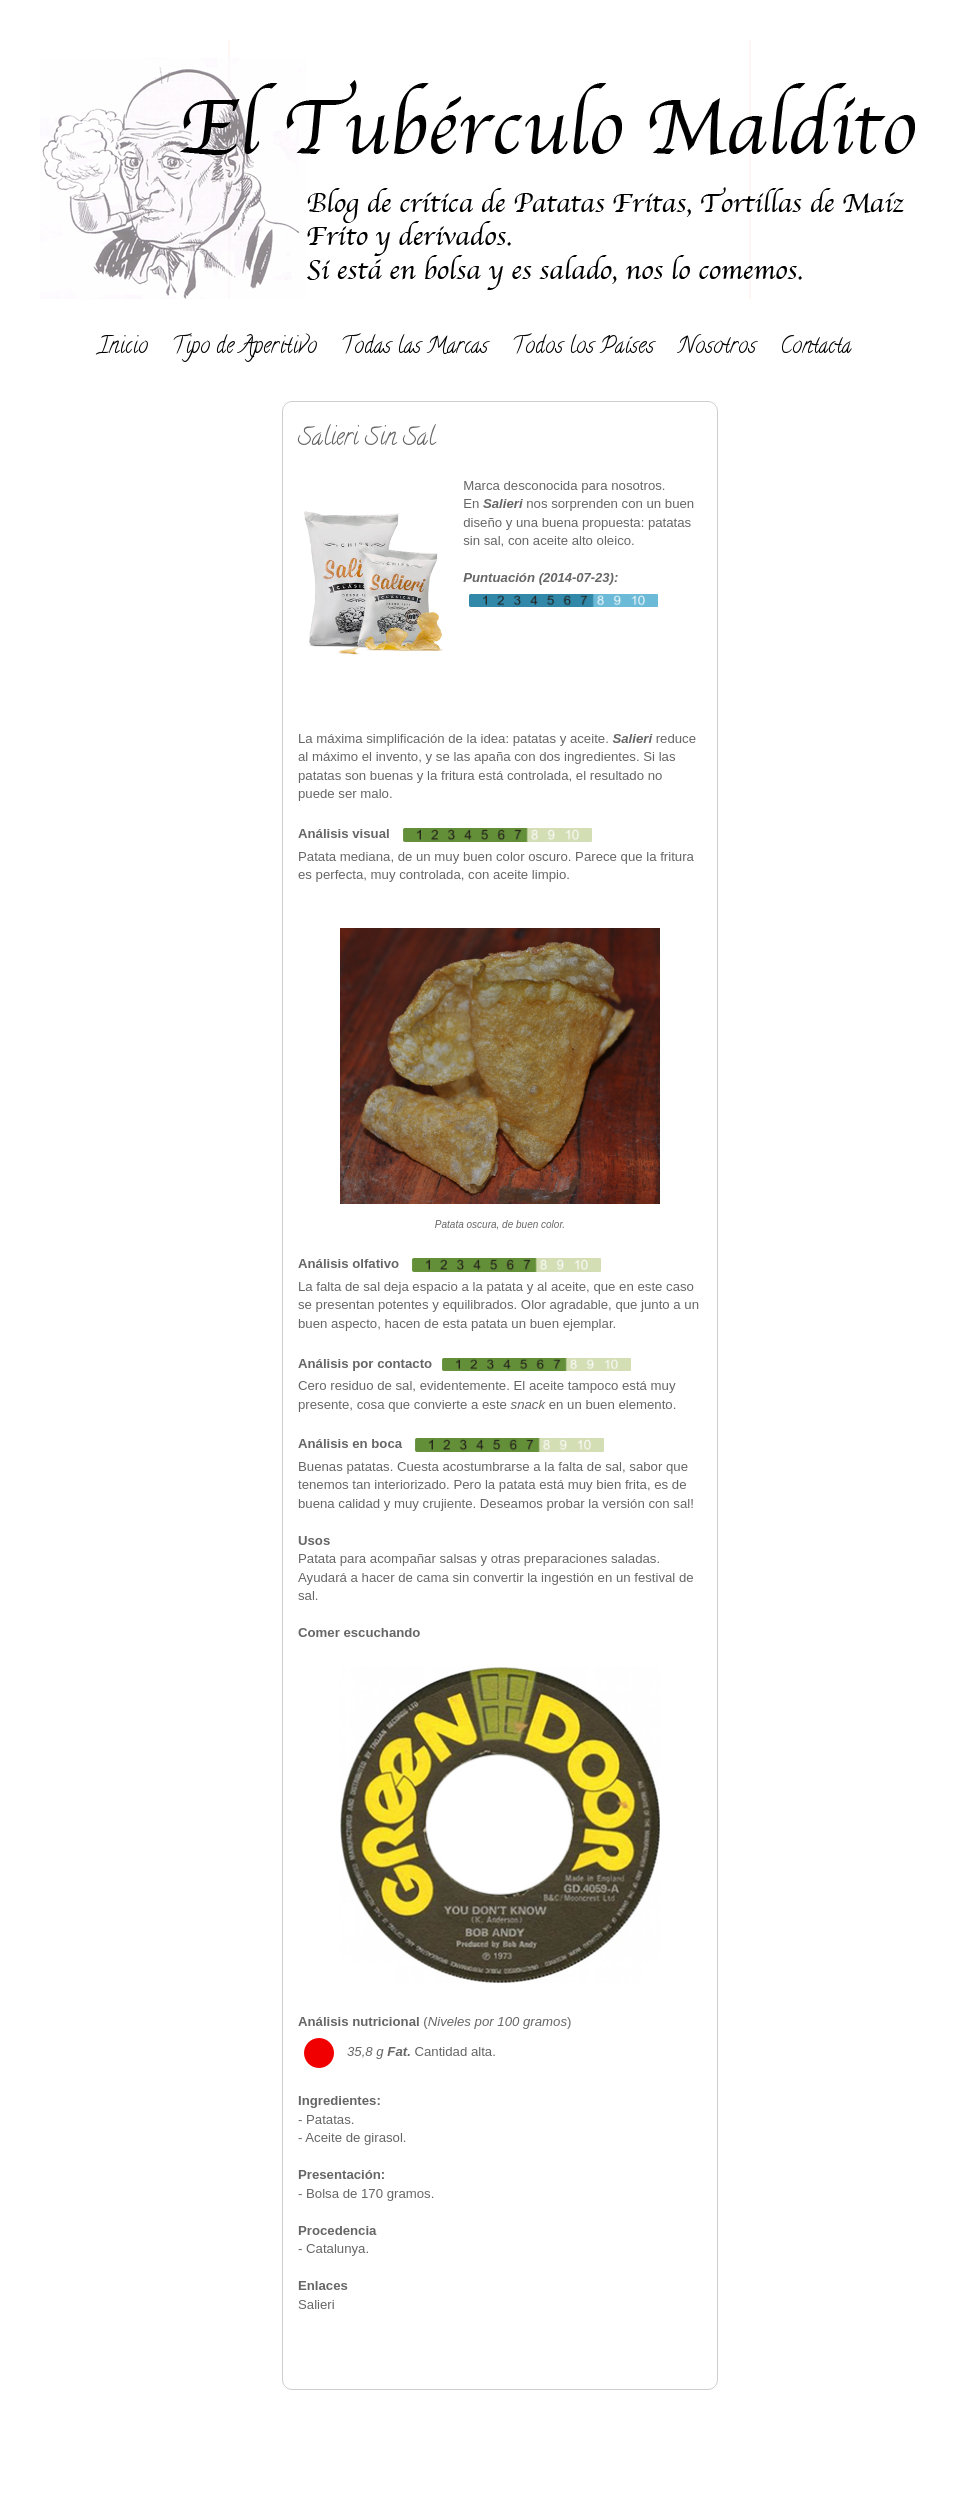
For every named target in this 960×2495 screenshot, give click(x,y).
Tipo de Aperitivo (244, 348)
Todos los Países (583, 348)
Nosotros (717, 348)
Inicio (123, 348)
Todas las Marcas (414, 348)
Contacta (815, 348)
